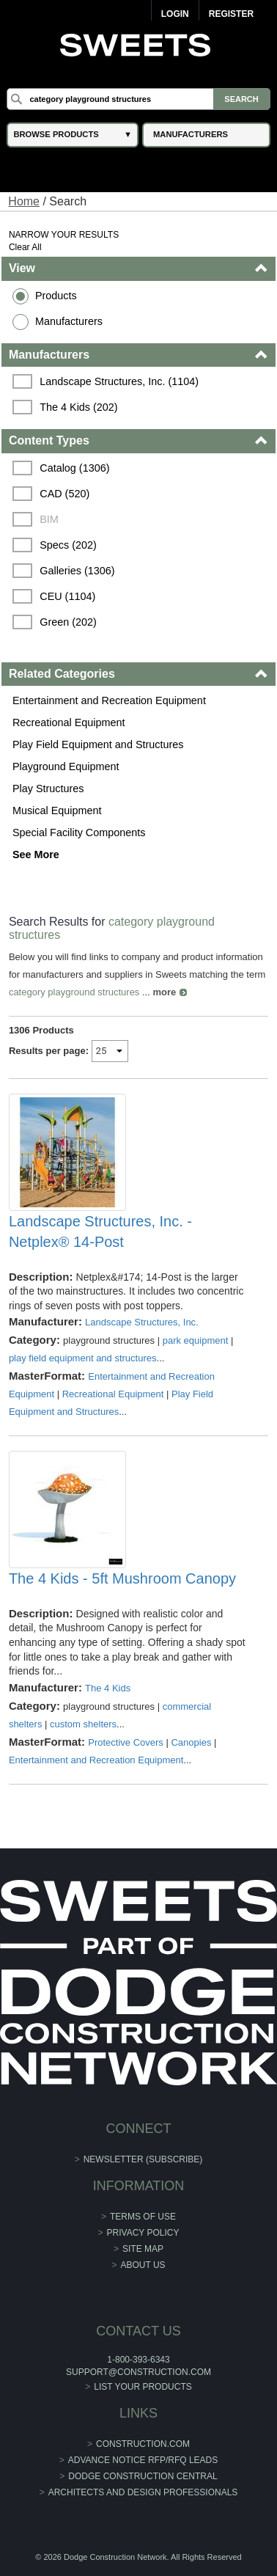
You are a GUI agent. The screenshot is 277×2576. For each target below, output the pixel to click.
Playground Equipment (65, 766)
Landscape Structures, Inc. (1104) (119, 381)
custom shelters (83, 1724)
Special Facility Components (79, 832)
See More (35, 854)
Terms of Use (143, 2216)
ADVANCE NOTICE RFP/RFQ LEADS (143, 2460)
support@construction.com (138, 2372)
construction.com (143, 2444)
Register (231, 14)
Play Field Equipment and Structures (98, 744)
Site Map (142, 2249)
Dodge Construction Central (142, 2476)
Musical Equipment (57, 810)
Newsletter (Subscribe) (143, 2159)
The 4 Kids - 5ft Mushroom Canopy (122, 1578)
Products (56, 295)
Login (175, 14)
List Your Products (143, 2387)
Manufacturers (69, 321)
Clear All (25, 247)
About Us (142, 2265)
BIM (49, 519)
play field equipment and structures (83, 1358)
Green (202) (68, 622)
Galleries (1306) (77, 571)
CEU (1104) (67, 596)
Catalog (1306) (74, 468)
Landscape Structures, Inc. (142, 1322)
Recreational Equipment (68, 722)
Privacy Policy (143, 2233)
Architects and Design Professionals (143, 2492)
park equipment (196, 1340)
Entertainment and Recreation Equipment (109, 700)
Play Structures (48, 788)
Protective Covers (125, 1742)
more (164, 992)
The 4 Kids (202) (78, 407)
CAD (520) (64, 494)
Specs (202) (68, 545)
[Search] (138, 99)
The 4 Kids (107, 1688)
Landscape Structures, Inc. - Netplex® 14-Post (100, 1231)
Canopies (191, 1742)
